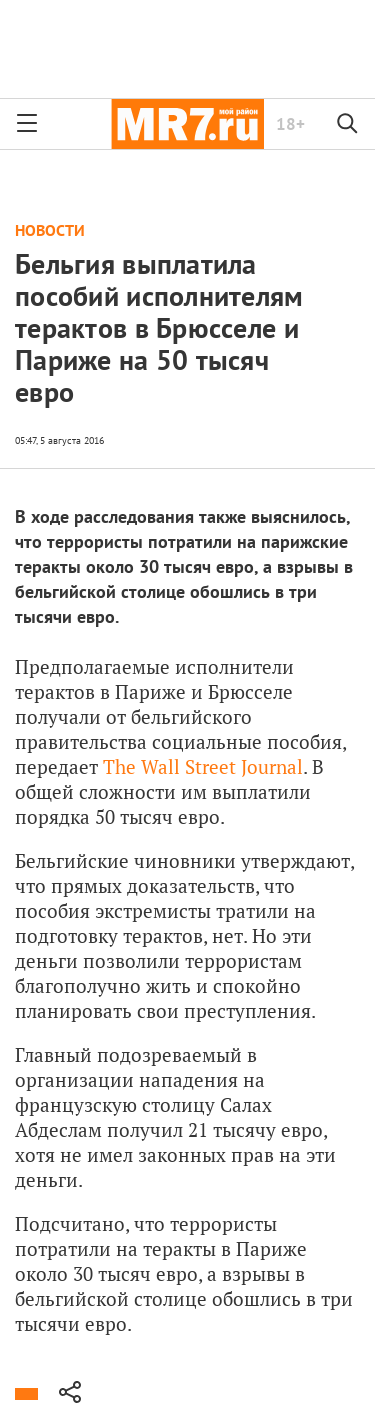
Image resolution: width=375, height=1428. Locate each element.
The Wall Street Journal (203, 766)
